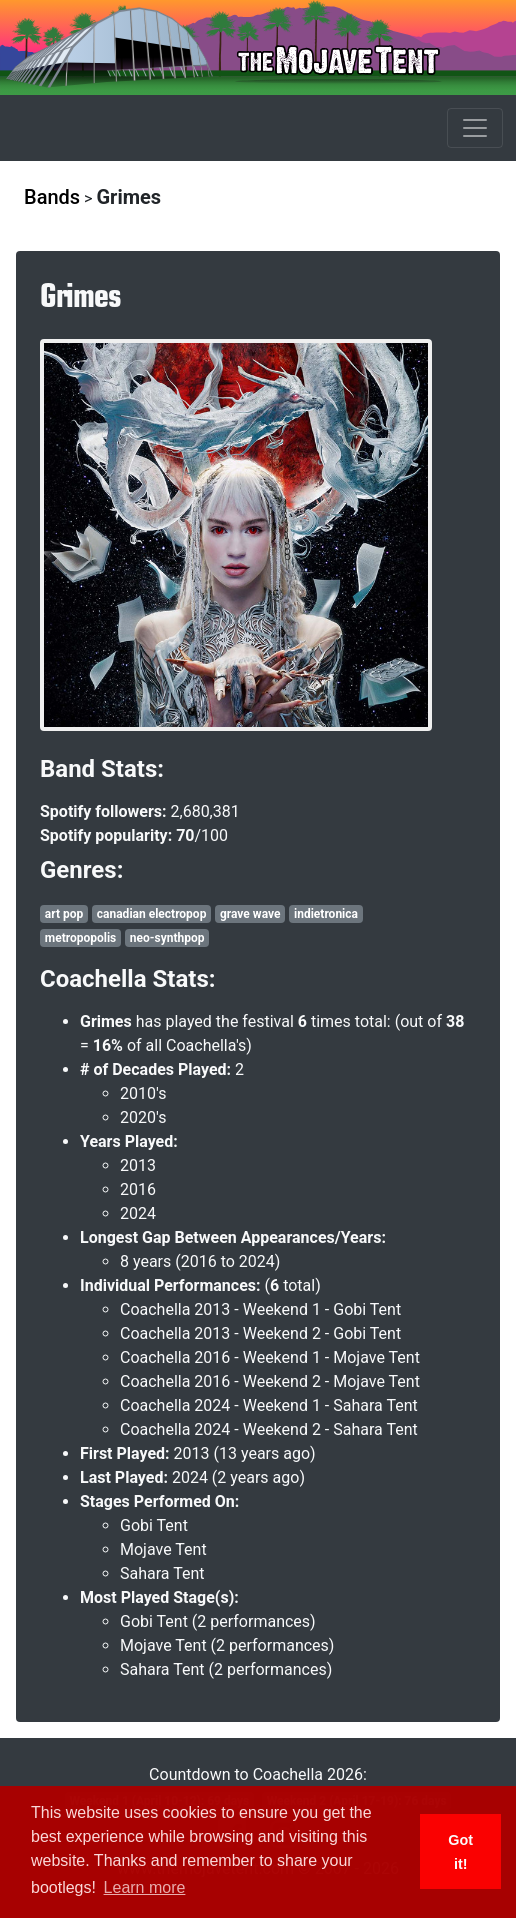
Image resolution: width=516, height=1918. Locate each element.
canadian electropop (152, 914)
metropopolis (81, 938)
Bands (52, 197)
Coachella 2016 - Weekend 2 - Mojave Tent (270, 1381)
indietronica (326, 914)
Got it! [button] (460, 1852)
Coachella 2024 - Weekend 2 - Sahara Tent (269, 1429)
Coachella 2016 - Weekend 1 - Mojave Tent (270, 1357)
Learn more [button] (145, 1887)
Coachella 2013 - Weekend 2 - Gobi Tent (260, 1333)
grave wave (250, 914)
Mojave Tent (163, 1549)
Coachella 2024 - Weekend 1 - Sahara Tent (269, 1405)
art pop (64, 914)
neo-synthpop (167, 938)
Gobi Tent (154, 1525)
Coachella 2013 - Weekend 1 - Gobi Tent (260, 1309)
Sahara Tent (162, 1573)
